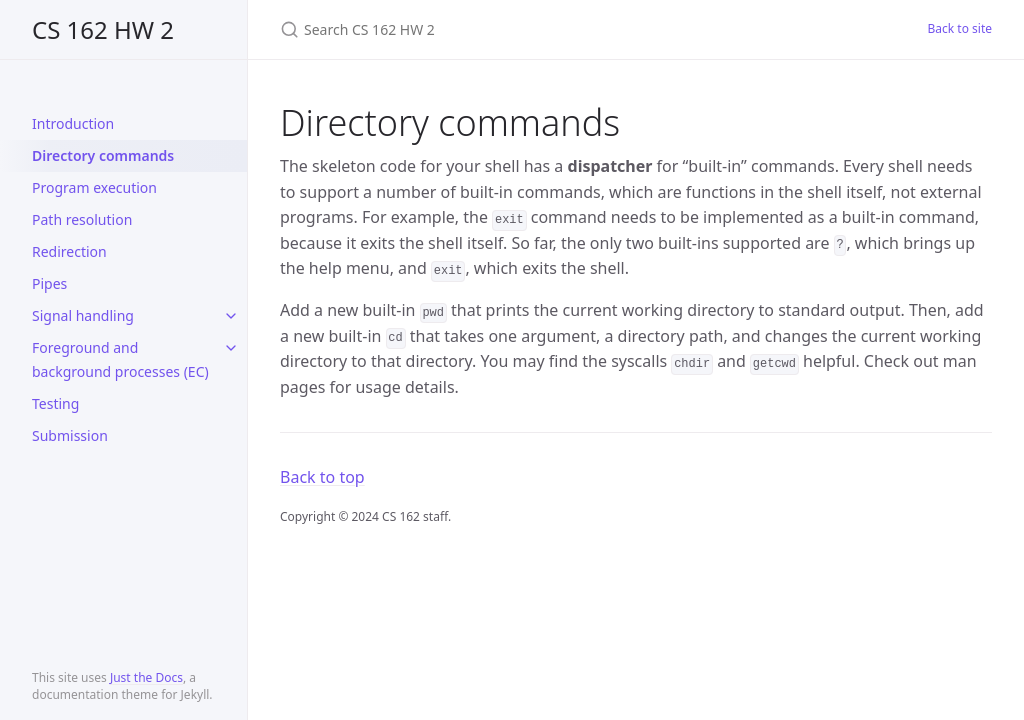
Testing (55, 403)
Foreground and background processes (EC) (120, 359)
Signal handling (83, 315)
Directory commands (103, 155)
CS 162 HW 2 (103, 29)
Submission (70, 435)
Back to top (322, 477)
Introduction (73, 123)
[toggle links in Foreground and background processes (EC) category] (231, 348)
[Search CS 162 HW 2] (516, 29)
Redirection (69, 251)
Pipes (49, 283)
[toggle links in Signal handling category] (231, 316)
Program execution (94, 187)
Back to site (960, 28)
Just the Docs (146, 677)
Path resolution (82, 219)
